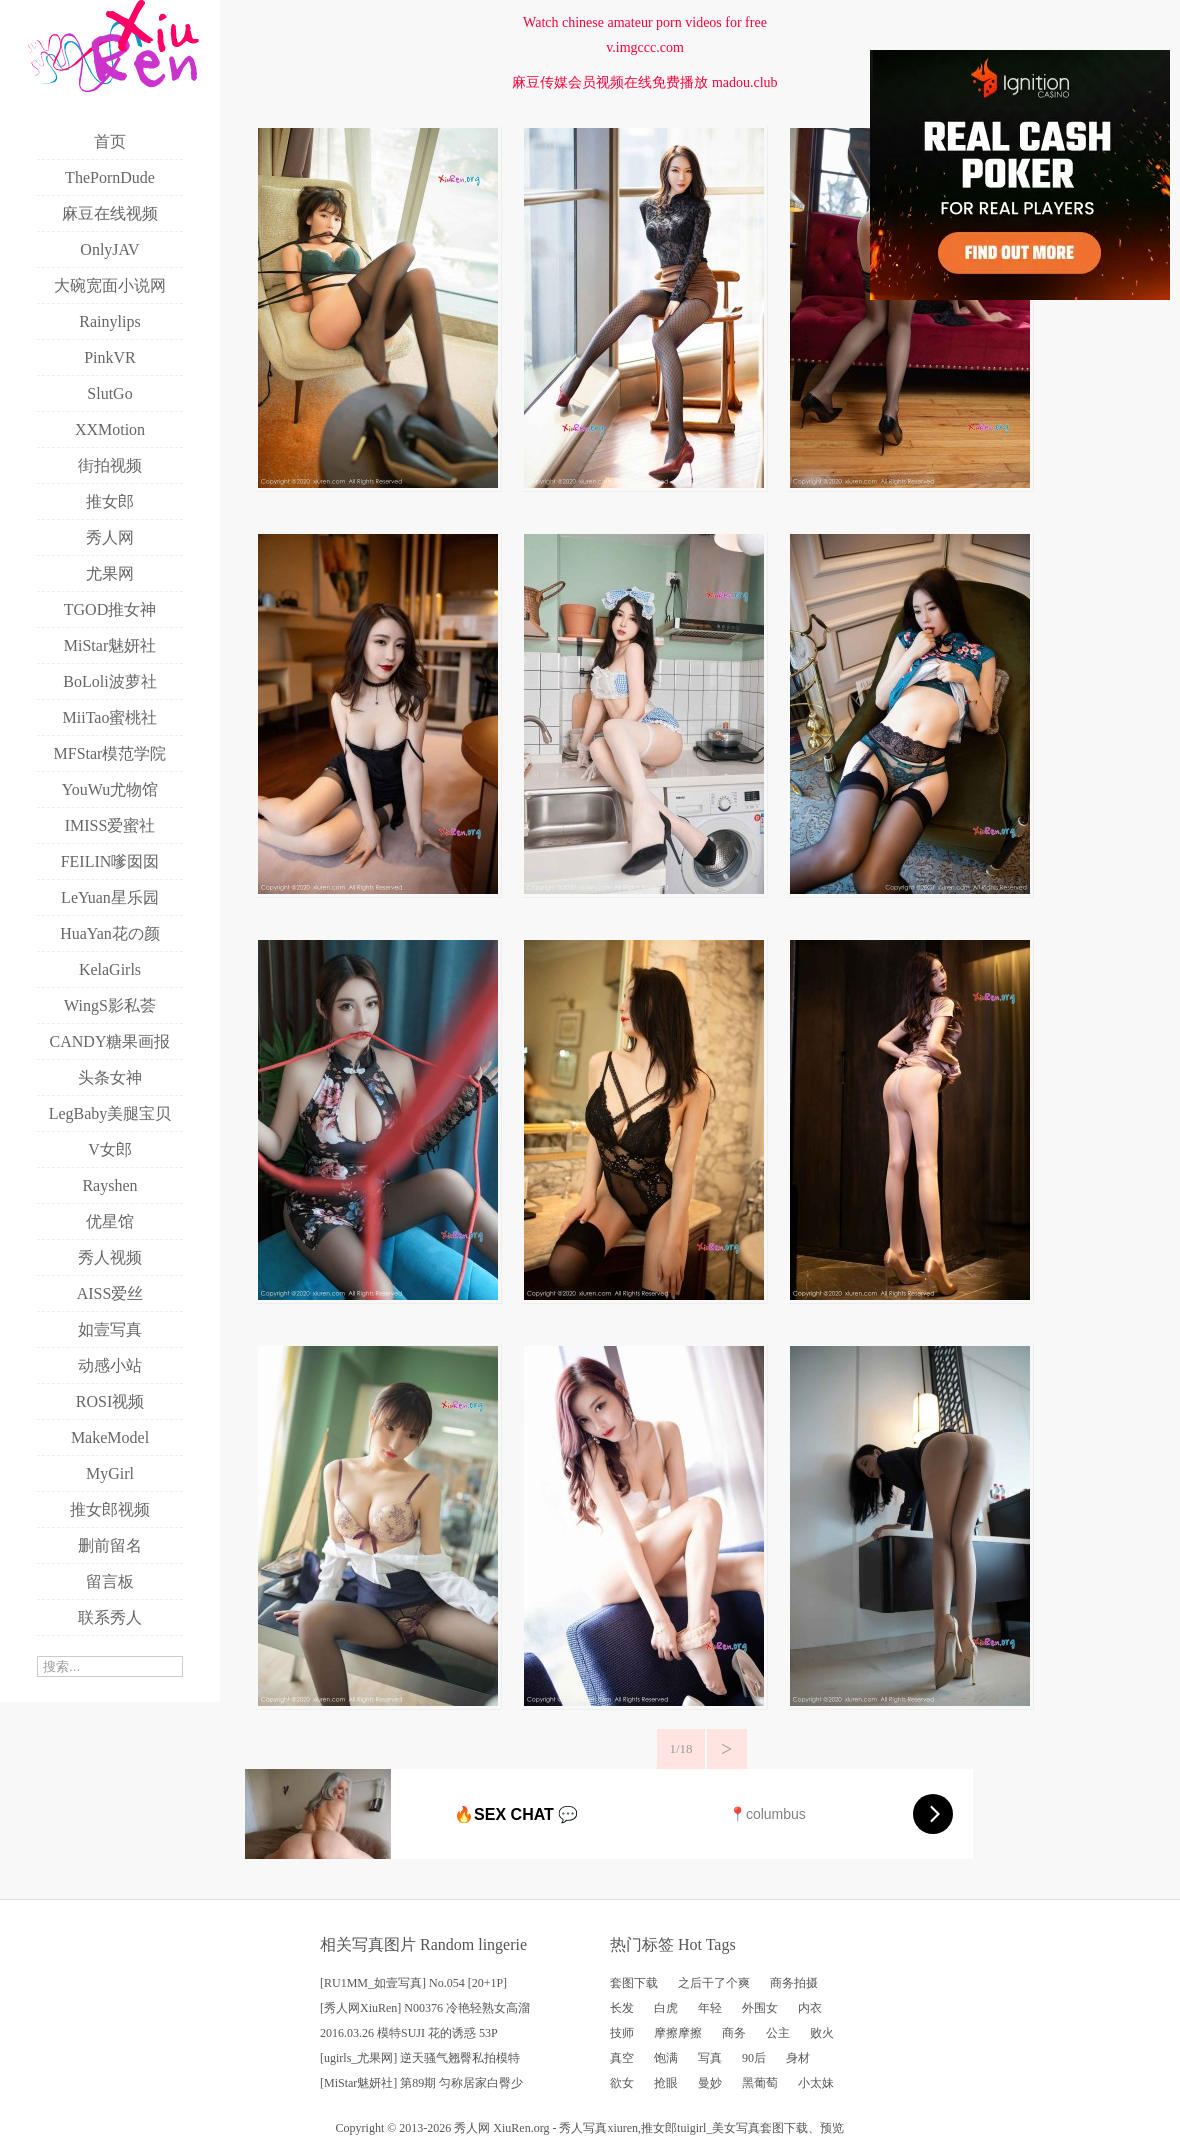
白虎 (666, 2008)
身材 (798, 2058)
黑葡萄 (760, 2083)
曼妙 (710, 2083)
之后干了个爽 (714, 1983)
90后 (754, 2058)
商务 (734, 2033)
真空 (622, 2058)
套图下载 (634, 1983)
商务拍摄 (794, 1983)
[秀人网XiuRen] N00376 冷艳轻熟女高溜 (425, 2008)
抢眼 (666, 2083)
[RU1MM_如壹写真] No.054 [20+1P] (413, 1983)
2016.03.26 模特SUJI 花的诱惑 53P (409, 2033)
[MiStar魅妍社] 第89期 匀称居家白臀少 (421, 2083)
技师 (622, 2033)
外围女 (760, 2008)
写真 (710, 2058)
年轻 (710, 2008)
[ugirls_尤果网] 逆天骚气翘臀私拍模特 (420, 2058)
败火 (822, 2033)
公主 (778, 2033)
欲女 (622, 2083)
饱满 (666, 2058)
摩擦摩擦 (678, 2033)
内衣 (810, 2008)
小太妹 (816, 2083)
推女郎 (659, 2128)
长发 (622, 2008)
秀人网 (472, 2128)
